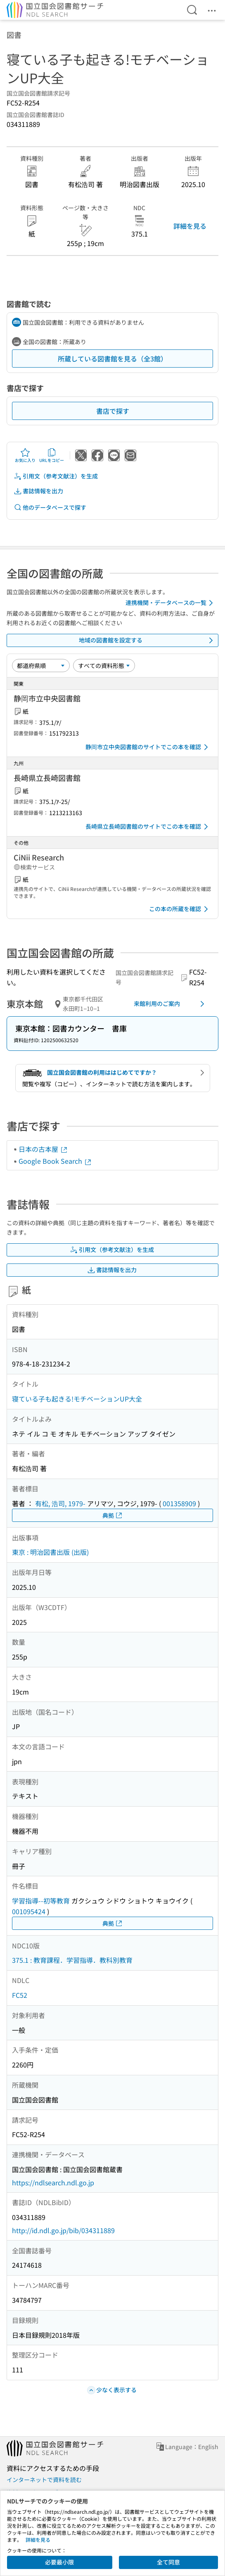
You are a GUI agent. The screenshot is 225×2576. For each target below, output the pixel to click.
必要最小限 (59, 2562)
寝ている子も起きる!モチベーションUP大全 (77, 1399)
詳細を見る (189, 226)
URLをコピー (51, 455)
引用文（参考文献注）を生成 (56, 476)
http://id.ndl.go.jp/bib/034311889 (63, 2230)
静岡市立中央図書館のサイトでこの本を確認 (148, 747)
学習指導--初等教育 (41, 1901)
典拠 (112, 1515)
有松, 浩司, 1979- (60, 1503)
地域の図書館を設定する (147, 640)
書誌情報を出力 (38, 491)
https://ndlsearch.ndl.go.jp (53, 2182)
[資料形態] (104, 665)
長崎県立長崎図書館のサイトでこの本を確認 (148, 827)
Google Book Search (55, 1161)
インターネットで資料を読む (44, 2479)
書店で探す (112, 411)
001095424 (28, 1911)
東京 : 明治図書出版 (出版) (50, 1552)
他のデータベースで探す (50, 507)
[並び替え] (41, 665)
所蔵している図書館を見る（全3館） (112, 358)
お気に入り (25, 455)
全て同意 (168, 2562)
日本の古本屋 (43, 1149)
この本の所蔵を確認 (180, 909)
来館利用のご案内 (170, 1004)
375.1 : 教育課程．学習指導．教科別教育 (72, 1960)
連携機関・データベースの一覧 (171, 603)
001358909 (179, 1503)
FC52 (19, 1995)
